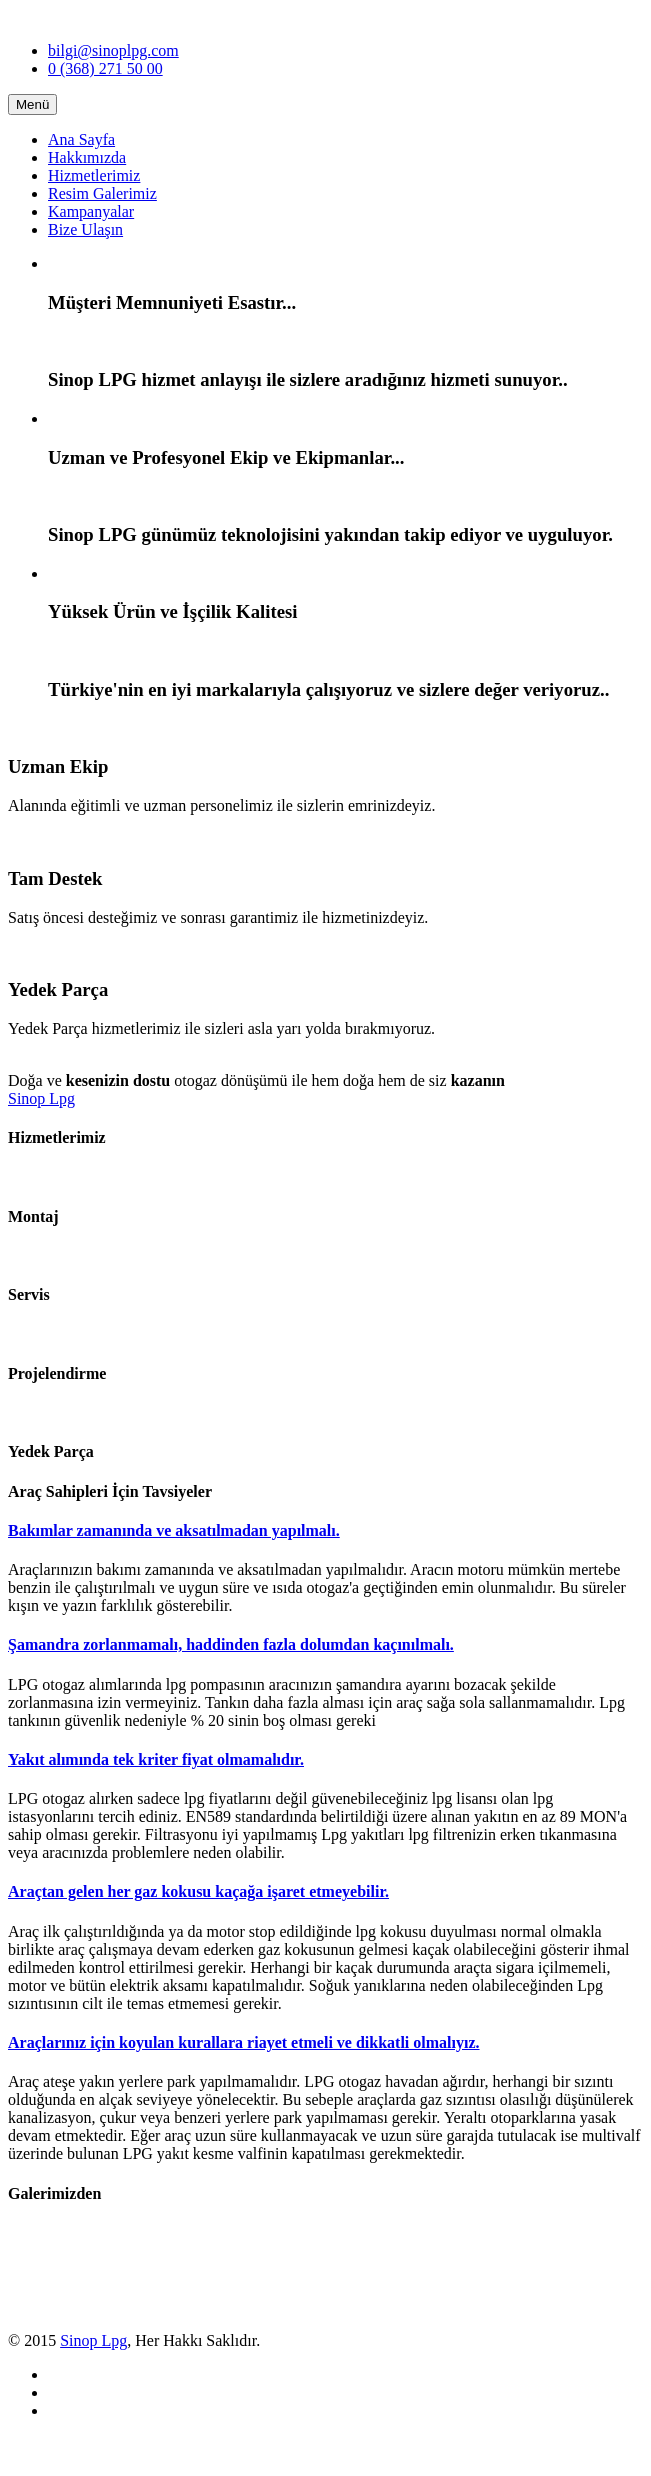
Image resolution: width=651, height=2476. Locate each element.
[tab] (325, 1531)
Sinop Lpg (41, 1098)
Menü (32, 104)
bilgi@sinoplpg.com (113, 50)
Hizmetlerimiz (94, 175)
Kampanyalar (91, 211)
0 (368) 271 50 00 (105, 68)
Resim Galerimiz (102, 193)
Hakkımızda (87, 157)
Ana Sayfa (81, 139)
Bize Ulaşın (85, 229)
